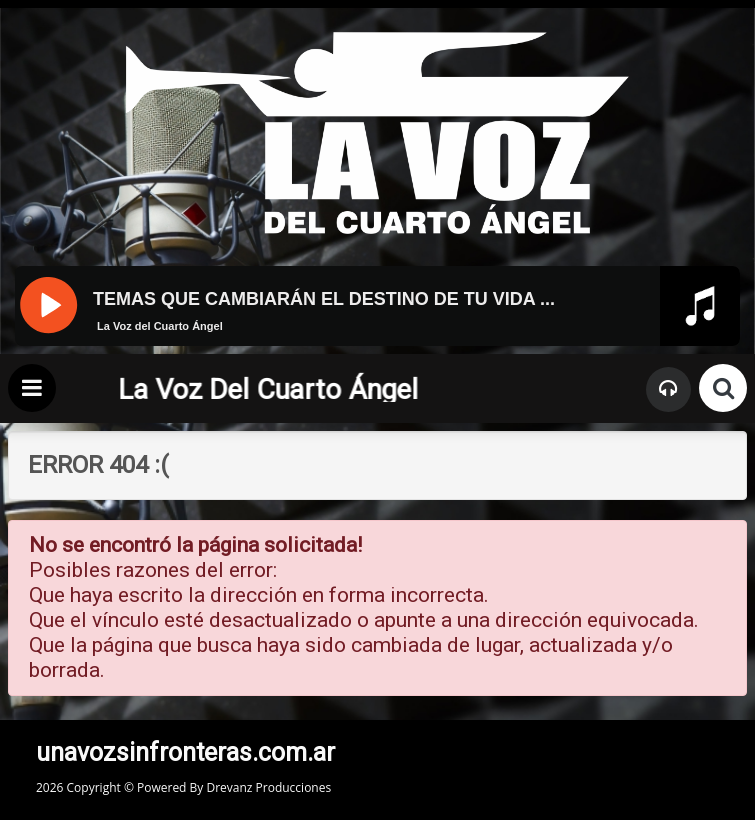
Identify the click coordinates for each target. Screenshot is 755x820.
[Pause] (47, 303)
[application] (377, 342)
